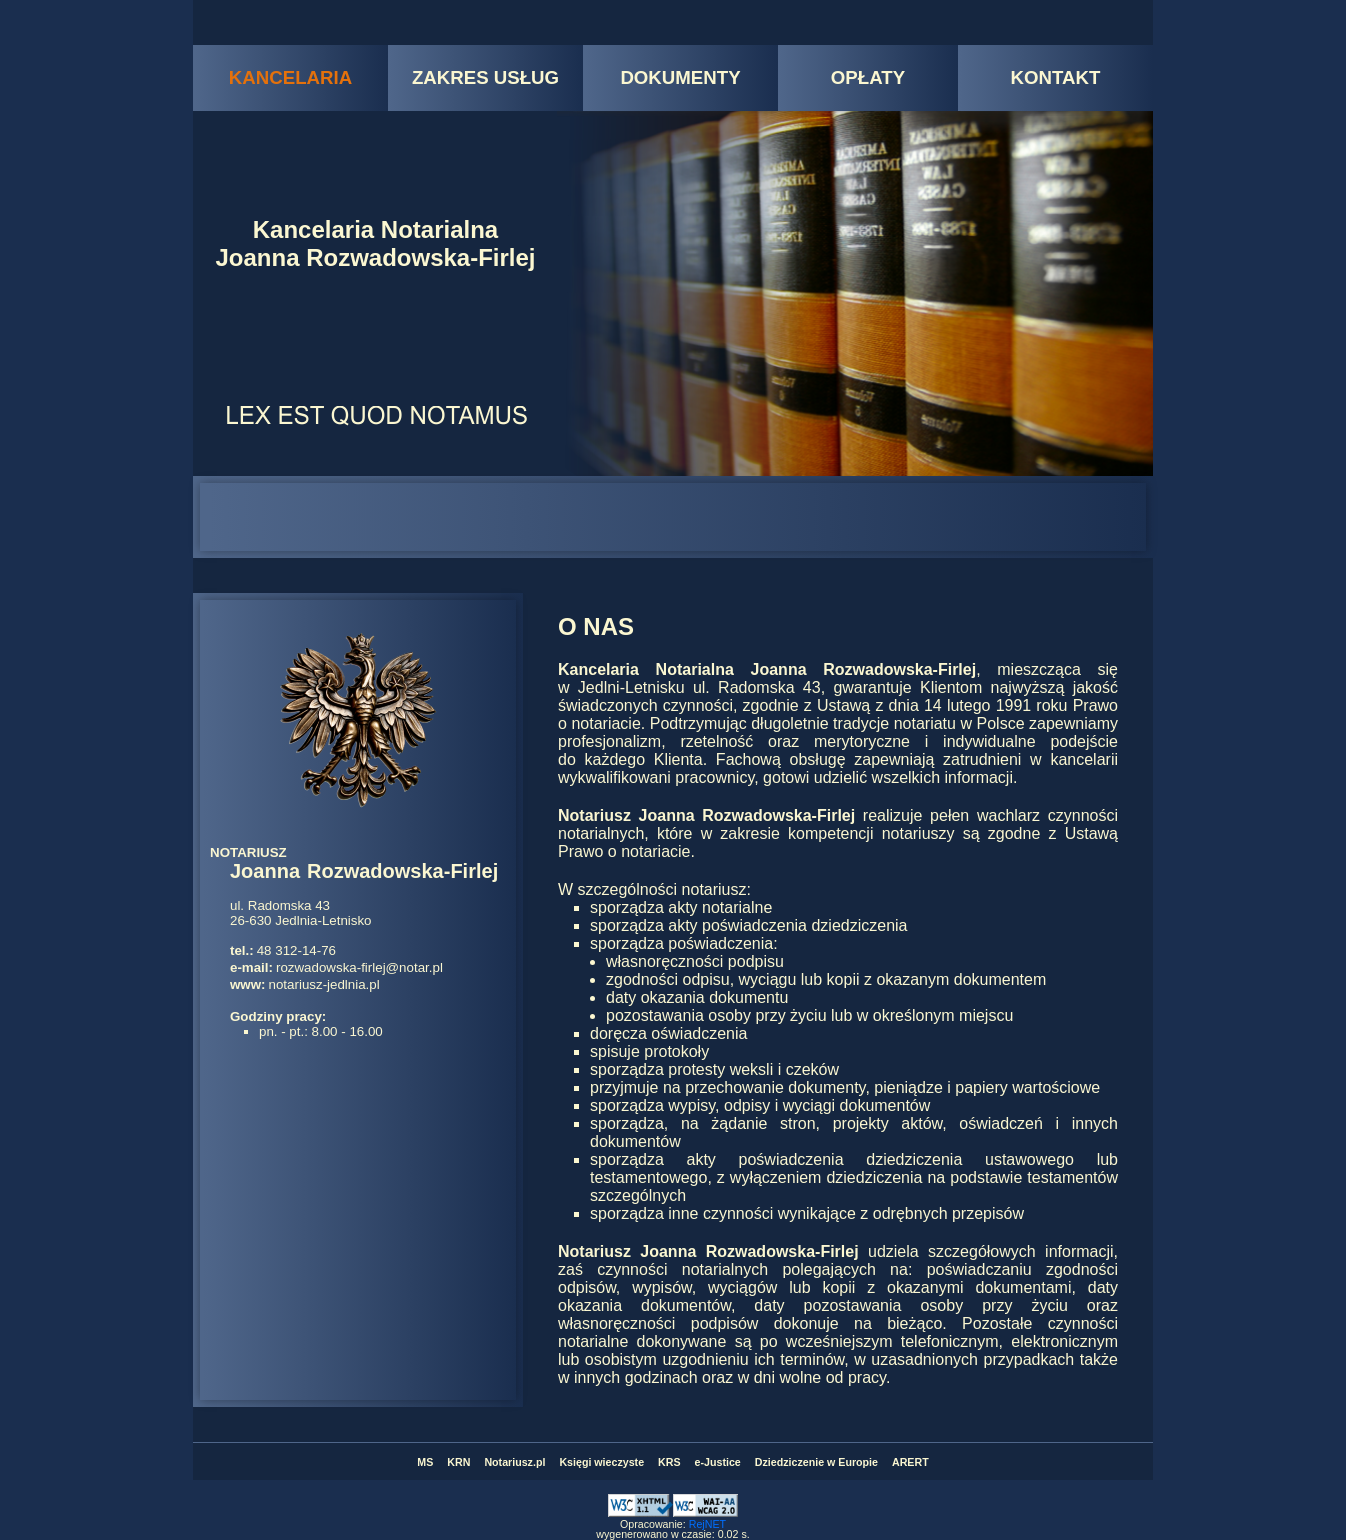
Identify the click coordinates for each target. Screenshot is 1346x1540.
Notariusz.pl (514, 1462)
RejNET (707, 1524)
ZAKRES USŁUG (485, 77)
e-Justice (718, 1462)
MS (425, 1462)
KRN (458, 1462)
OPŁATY (868, 77)
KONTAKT (1056, 77)
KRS (669, 1462)
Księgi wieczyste (601, 1462)
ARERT (910, 1462)
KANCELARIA (290, 77)
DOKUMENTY (680, 77)
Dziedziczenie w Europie (816, 1462)
